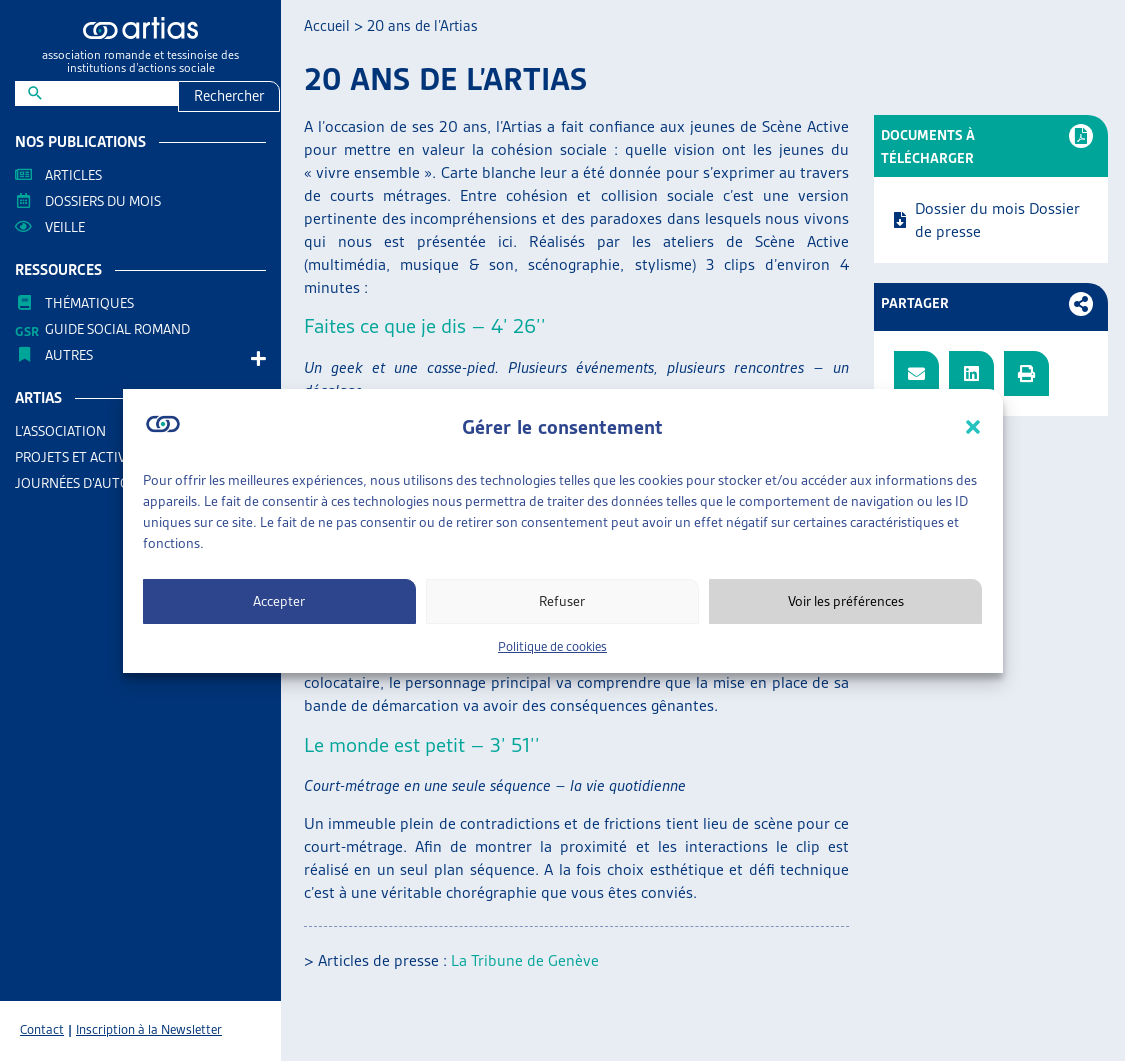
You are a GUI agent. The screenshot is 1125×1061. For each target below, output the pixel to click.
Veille (65, 227)
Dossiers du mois (103, 201)
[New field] (110, 93)
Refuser (562, 601)
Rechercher (229, 96)
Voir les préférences (846, 601)
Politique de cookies (552, 646)
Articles (73, 175)
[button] (973, 427)
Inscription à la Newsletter (149, 1029)
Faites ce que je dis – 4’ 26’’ (425, 325)
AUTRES (74, 355)
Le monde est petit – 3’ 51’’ (422, 744)
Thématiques (89, 303)
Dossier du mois (970, 208)
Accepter (279, 601)
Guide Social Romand (117, 329)
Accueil (327, 26)
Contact (42, 1029)
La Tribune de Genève (525, 960)
